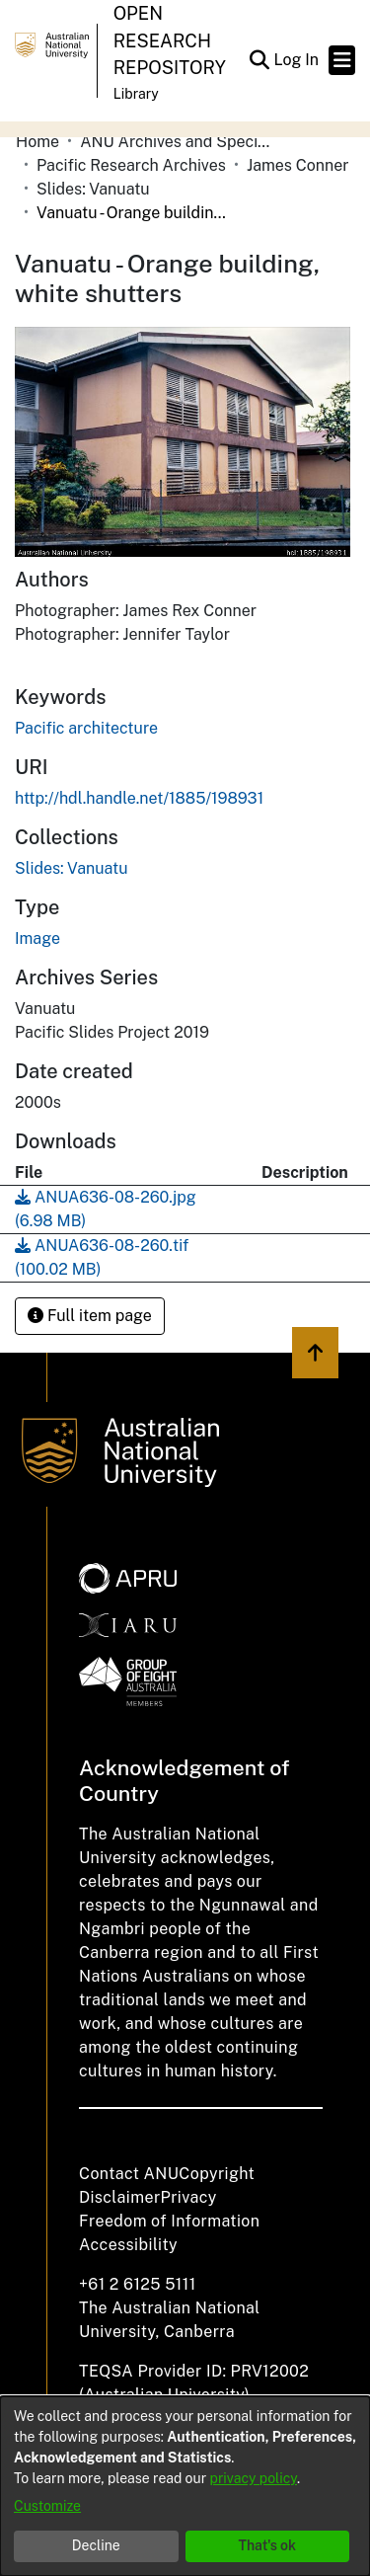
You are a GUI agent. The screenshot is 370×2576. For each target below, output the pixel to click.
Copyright (217, 2173)
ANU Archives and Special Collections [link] (178, 141)
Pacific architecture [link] (86, 728)
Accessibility (128, 2244)
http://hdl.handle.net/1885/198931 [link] (139, 798)
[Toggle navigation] (342, 60)
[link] (71, 868)
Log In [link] (297, 59)
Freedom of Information (169, 2221)
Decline (96, 2545)
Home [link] (37, 141)
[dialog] (185, 2486)
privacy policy (253, 2478)
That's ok (267, 2545)
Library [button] (136, 94)
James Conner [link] (298, 165)
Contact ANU (129, 2173)
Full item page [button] (90, 1315)
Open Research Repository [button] (169, 40)
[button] (259, 60)
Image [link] (37, 938)
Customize (47, 2506)
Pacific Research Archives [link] (131, 165)
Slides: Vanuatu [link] (93, 189)
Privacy (189, 2197)
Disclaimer (120, 2197)
